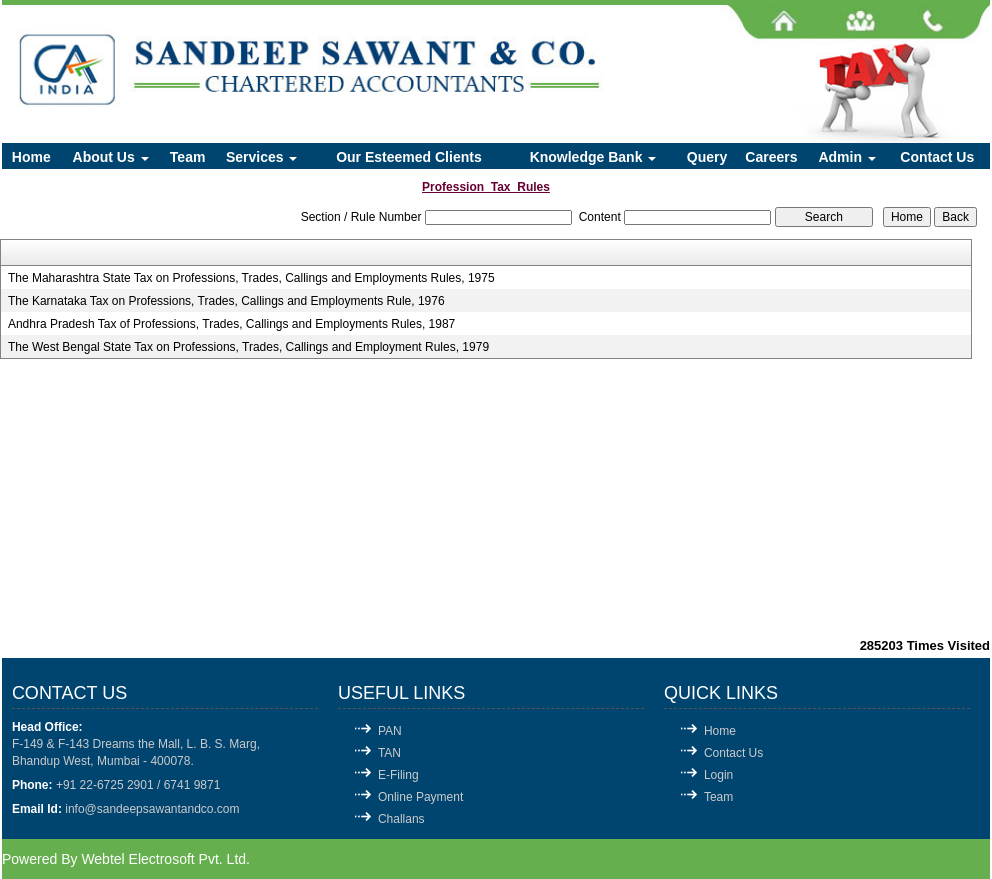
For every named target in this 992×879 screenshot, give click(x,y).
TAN (389, 753)
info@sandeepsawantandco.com (152, 809)
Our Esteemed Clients (409, 157)
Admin (846, 157)
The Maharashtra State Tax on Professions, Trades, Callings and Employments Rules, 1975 (251, 278)
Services (262, 157)
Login (718, 775)
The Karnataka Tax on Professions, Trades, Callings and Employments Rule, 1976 (226, 301)
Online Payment (420, 797)
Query (707, 157)
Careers (771, 157)
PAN (390, 731)
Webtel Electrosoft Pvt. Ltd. (165, 859)
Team (188, 157)
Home (31, 157)
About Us (111, 157)
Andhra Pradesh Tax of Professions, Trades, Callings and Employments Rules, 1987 (231, 324)
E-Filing (398, 775)
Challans (401, 819)
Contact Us (937, 157)
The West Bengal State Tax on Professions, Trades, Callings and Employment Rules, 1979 (248, 347)
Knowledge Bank (593, 157)
